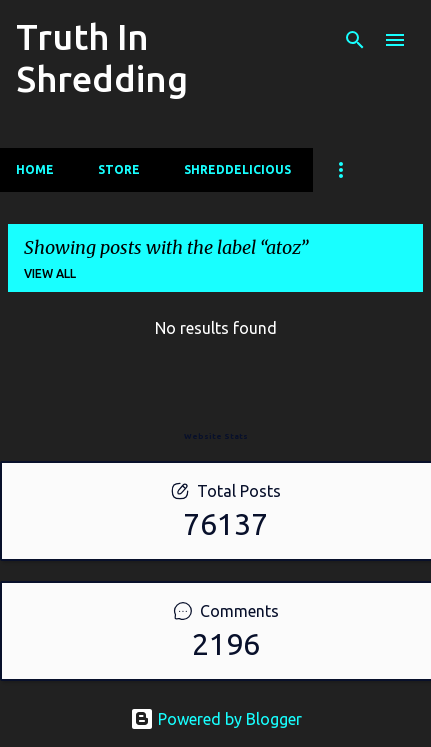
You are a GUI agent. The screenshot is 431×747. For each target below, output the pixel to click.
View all (50, 273)
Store (119, 169)
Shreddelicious (237, 169)
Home (35, 169)
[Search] (355, 40)
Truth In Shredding (102, 57)
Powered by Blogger (216, 719)
